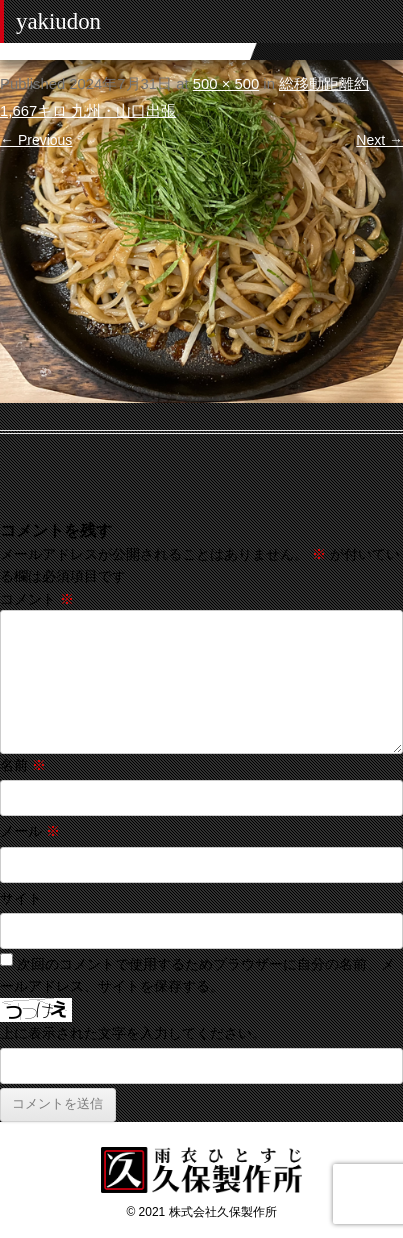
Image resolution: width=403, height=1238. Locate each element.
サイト (21, 898)
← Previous (36, 140)
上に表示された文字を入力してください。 (133, 1033)
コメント (37, 599)
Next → (379, 140)
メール (30, 831)
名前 (23, 765)
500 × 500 (226, 84)
